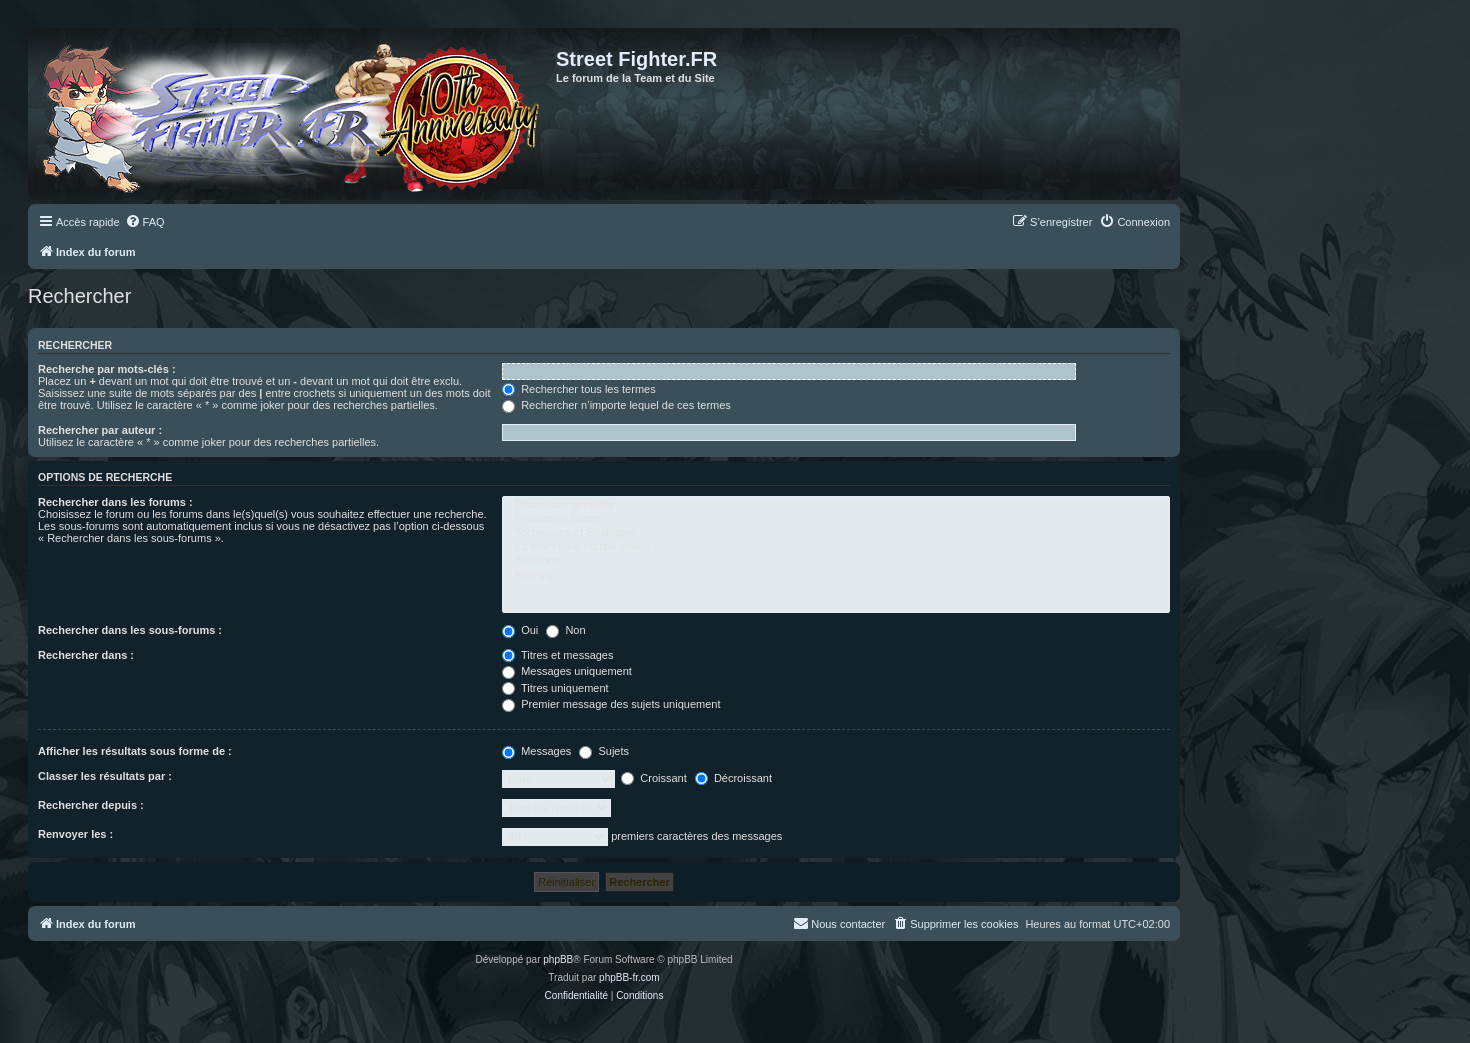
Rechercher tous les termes (579, 389)
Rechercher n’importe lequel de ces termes (616, 405)
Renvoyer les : (75, 834)
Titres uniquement (555, 688)
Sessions (836, 561)
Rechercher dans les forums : (115, 502)
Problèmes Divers (836, 519)
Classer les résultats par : (105, 776)
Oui (520, 630)
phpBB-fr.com (629, 977)
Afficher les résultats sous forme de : (135, 751)
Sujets (604, 751)
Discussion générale (836, 505)
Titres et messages (557, 655)
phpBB (558, 959)
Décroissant (733, 778)
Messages (536, 751)
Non (565, 630)
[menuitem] (145, 222)
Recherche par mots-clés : (107, 369)
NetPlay (836, 576)
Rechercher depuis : (91, 805)
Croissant (654, 778)
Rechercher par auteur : (100, 430)
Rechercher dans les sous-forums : (130, 630)
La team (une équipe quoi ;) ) (836, 547)
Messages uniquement (567, 671)
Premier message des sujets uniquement (611, 704)
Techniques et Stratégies (836, 533)
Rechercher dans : (86, 655)
